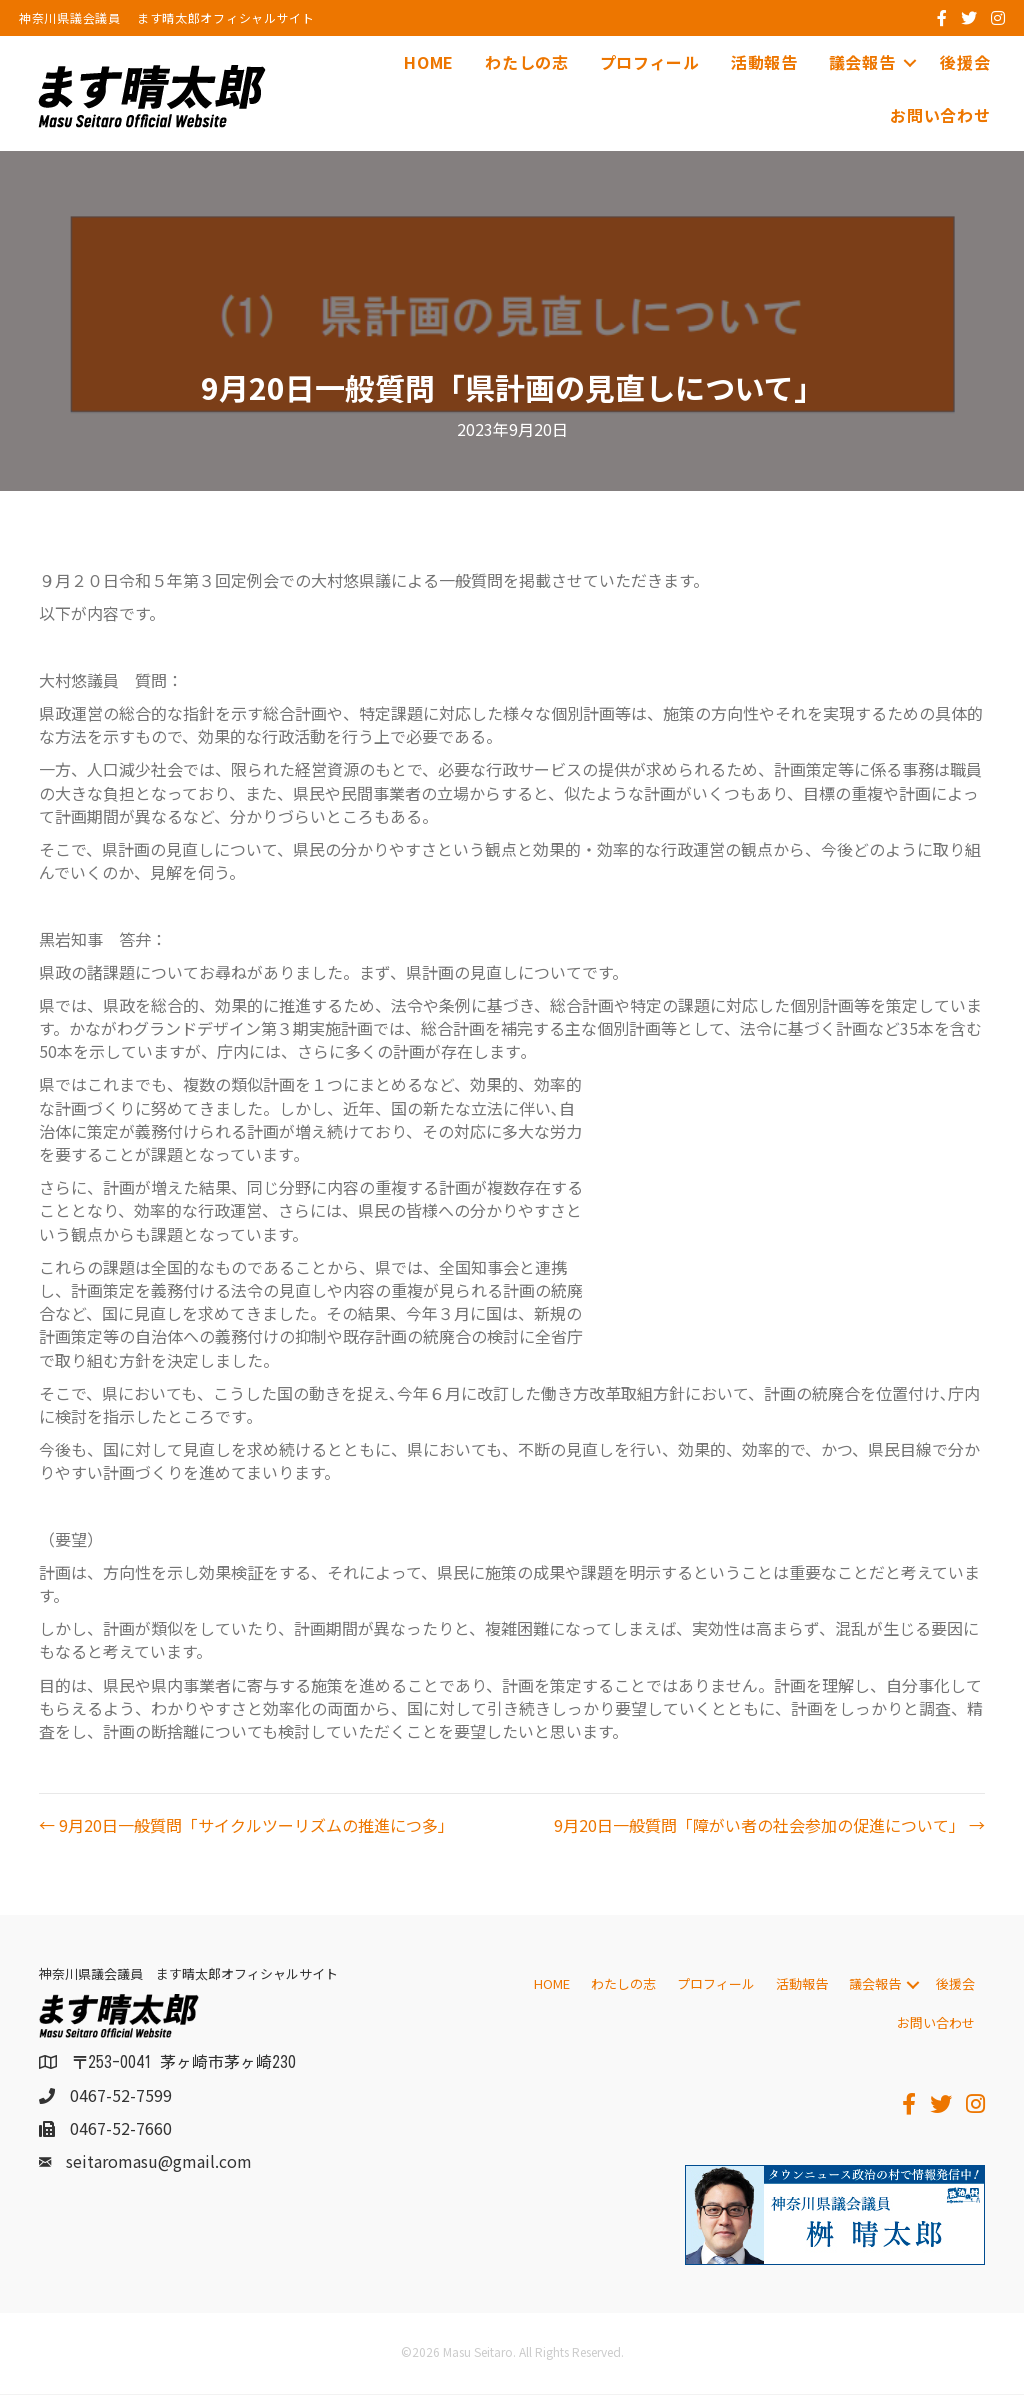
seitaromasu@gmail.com (159, 2162)
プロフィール (649, 62)
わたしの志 (527, 62)
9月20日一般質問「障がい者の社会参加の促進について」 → (769, 1825)
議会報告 (861, 62)
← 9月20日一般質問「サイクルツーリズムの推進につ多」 (246, 1825)
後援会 (965, 62)
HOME (429, 62)
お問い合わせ (940, 115)
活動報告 (763, 62)
